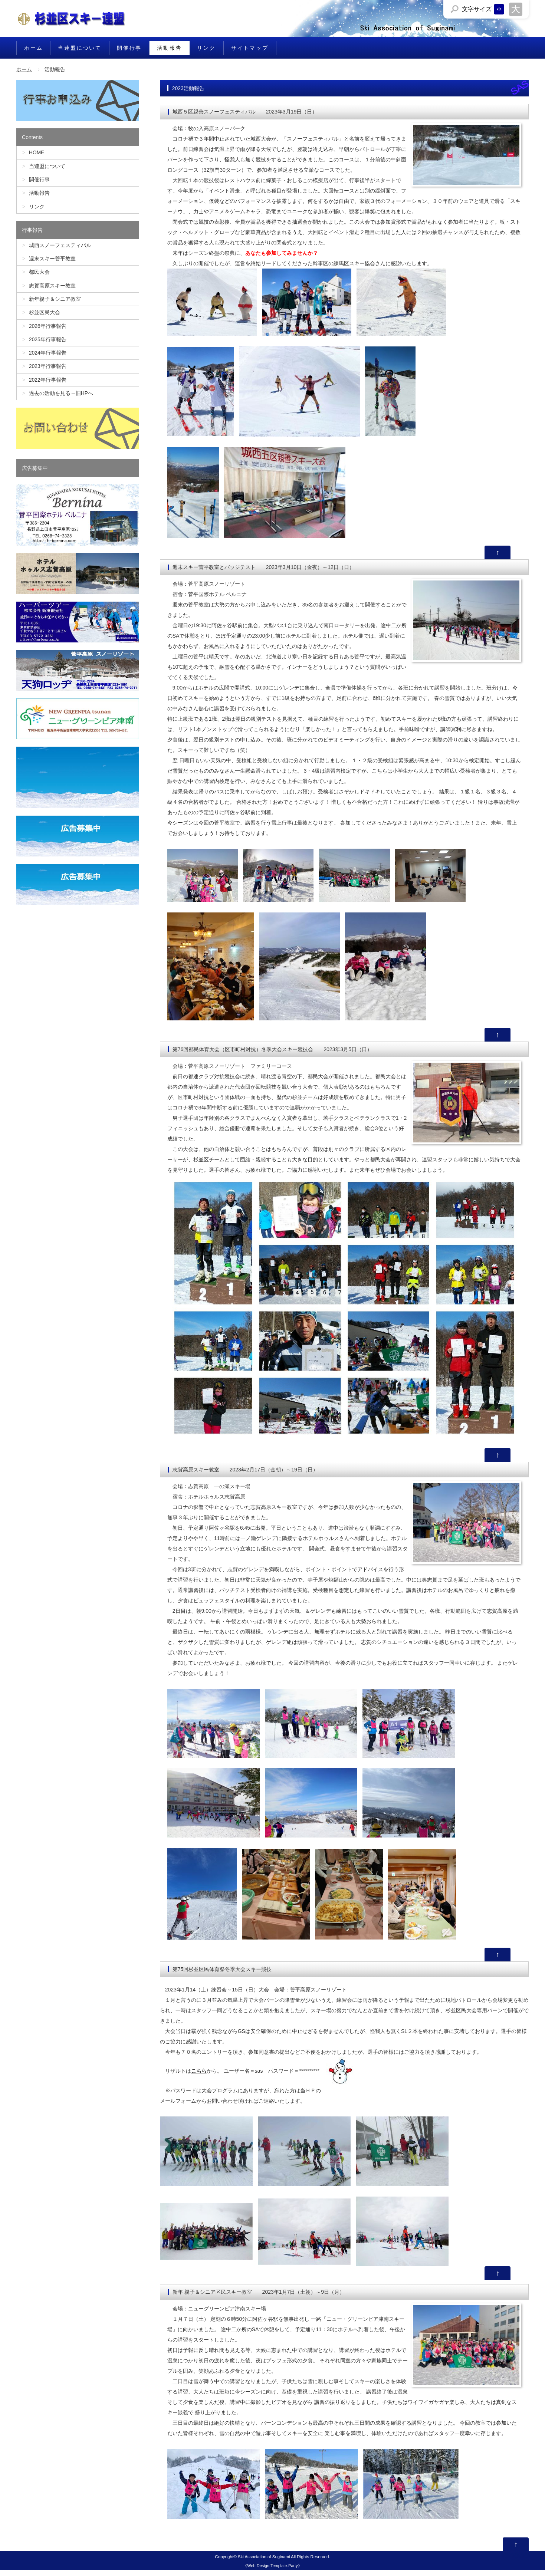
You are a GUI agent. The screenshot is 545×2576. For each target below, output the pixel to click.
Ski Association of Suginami (263, 2562)
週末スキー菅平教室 (52, 265)
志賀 (178, 1473)
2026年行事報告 (47, 337)
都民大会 (39, 280)
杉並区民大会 (44, 323)
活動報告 (169, 48)
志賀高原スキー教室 (52, 294)
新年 (178, 2297)
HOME (37, 153)
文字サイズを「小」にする (499, 9)
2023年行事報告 (47, 381)
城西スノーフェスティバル (60, 251)
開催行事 (129, 48)
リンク (206, 48)
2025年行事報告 (47, 352)
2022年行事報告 (47, 395)
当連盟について (80, 48)
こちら (199, 2076)
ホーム (33, 48)
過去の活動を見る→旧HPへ (61, 410)
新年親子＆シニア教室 (55, 309)
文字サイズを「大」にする (515, 9)
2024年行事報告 (47, 366)
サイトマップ (250, 48)
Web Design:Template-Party (272, 2571)
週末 (178, 568)
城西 (178, 112)
